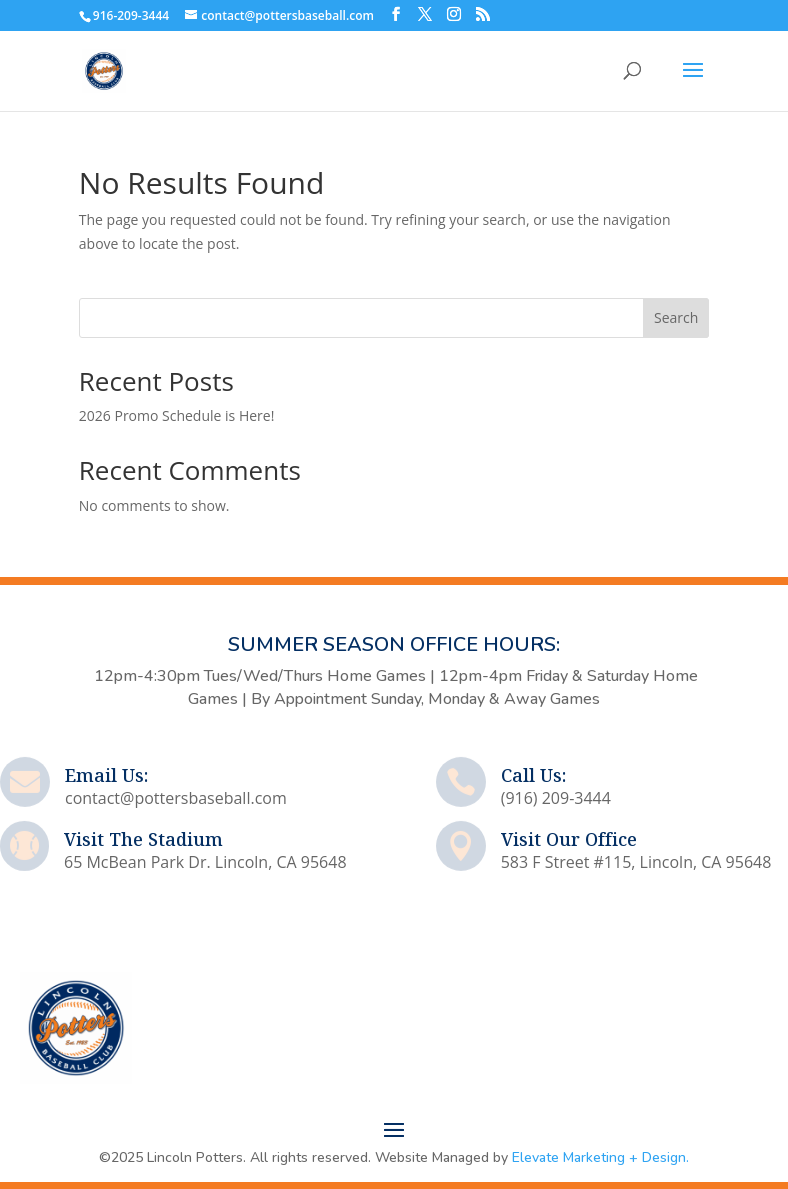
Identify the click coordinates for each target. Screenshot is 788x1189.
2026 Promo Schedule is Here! (177, 415)
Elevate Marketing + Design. (600, 1157)
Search (676, 317)
